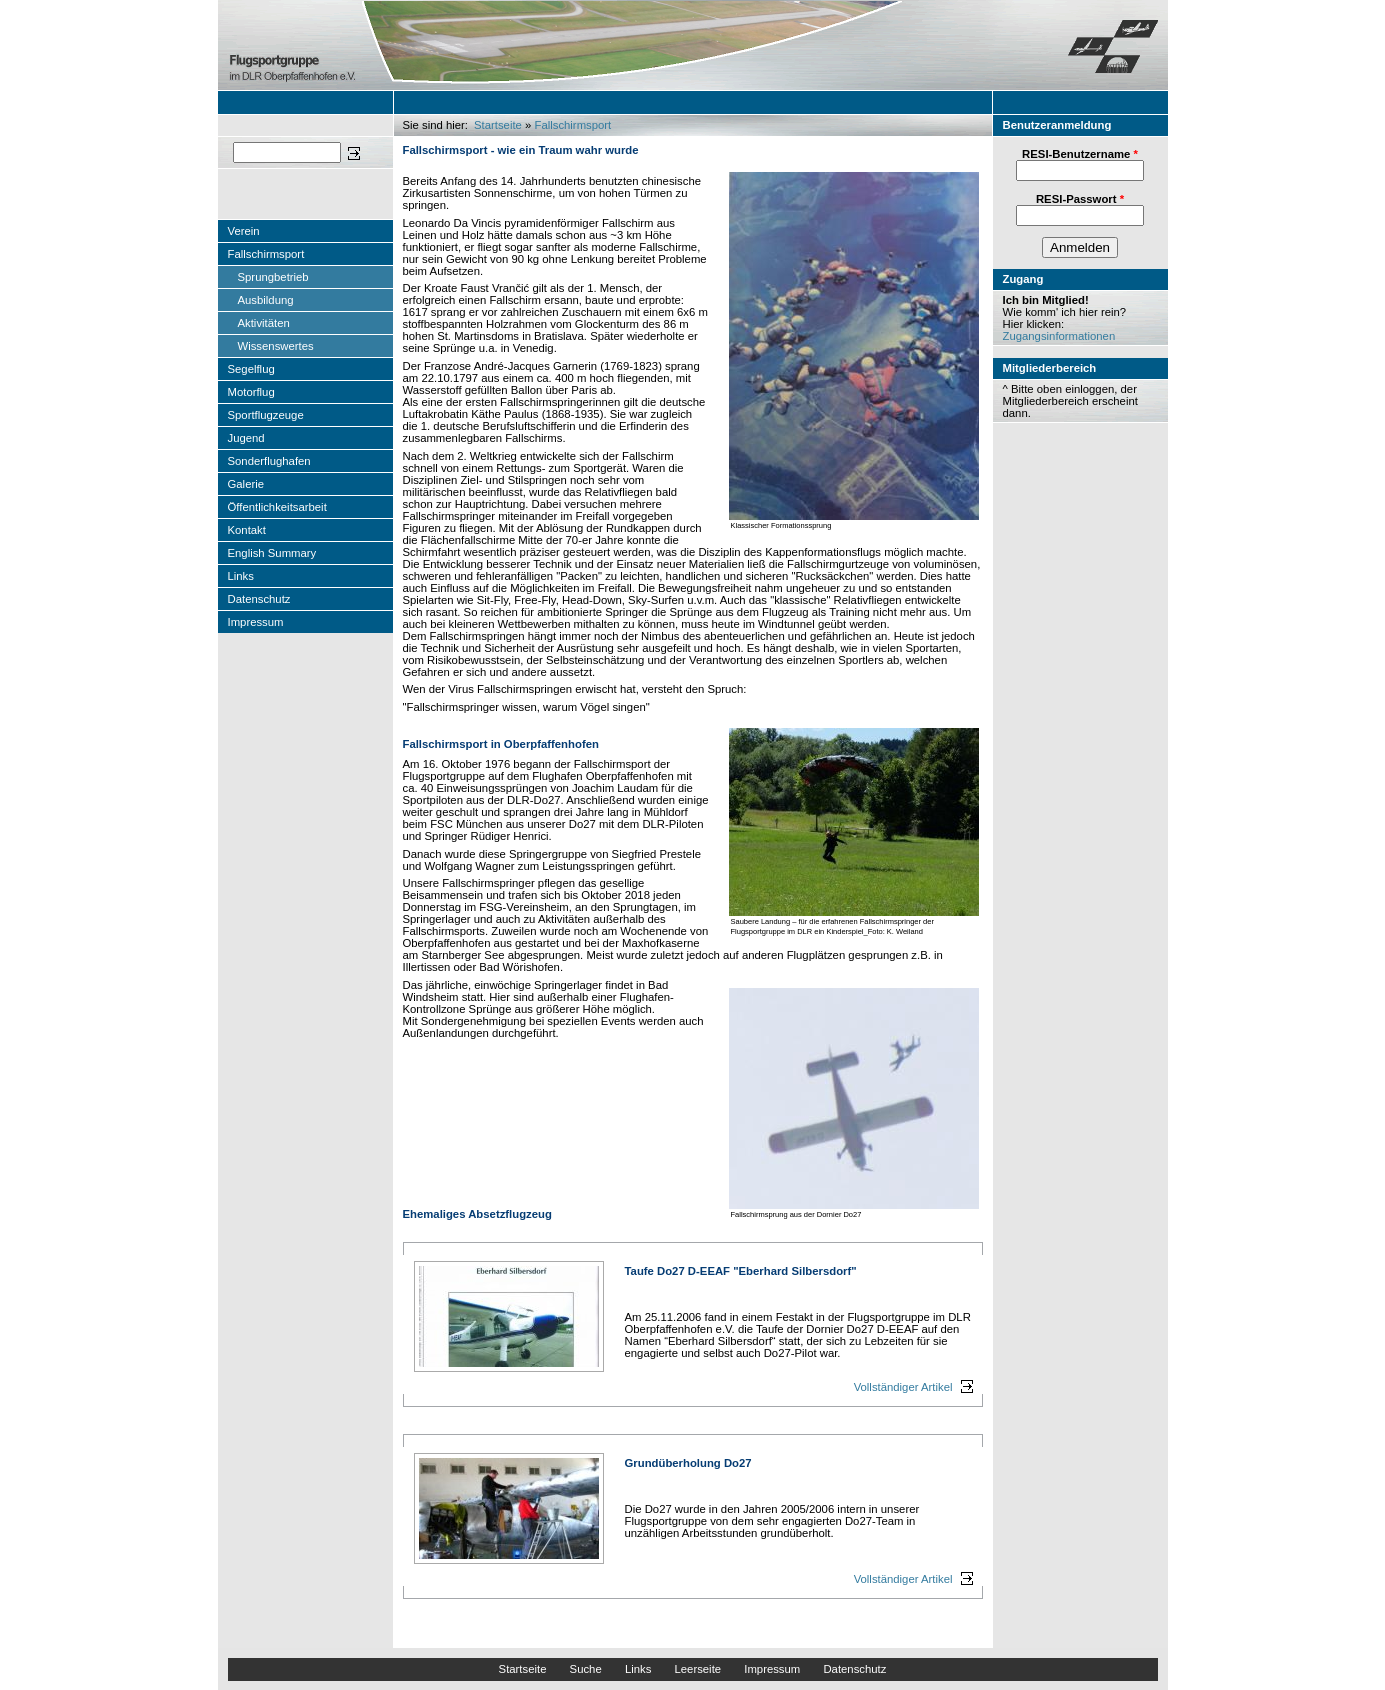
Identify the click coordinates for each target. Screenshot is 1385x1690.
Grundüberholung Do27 (688, 1463)
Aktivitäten (264, 323)
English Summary (272, 553)
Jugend (246, 438)
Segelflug (251, 369)
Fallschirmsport (266, 254)
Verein (244, 231)
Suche (586, 1669)
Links (241, 576)
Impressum (256, 622)
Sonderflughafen (269, 461)
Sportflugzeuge (266, 415)
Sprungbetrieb (273, 277)
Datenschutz (259, 599)
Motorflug (251, 392)
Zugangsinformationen (1059, 336)
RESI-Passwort (1080, 199)
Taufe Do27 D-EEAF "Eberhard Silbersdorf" (741, 1271)
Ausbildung (266, 300)
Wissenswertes (276, 346)
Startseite (498, 125)
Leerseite (697, 1669)
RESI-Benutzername (1080, 154)
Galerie (246, 484)
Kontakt (247, 530)
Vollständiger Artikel (903, 1387)
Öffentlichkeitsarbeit (277, 507)
